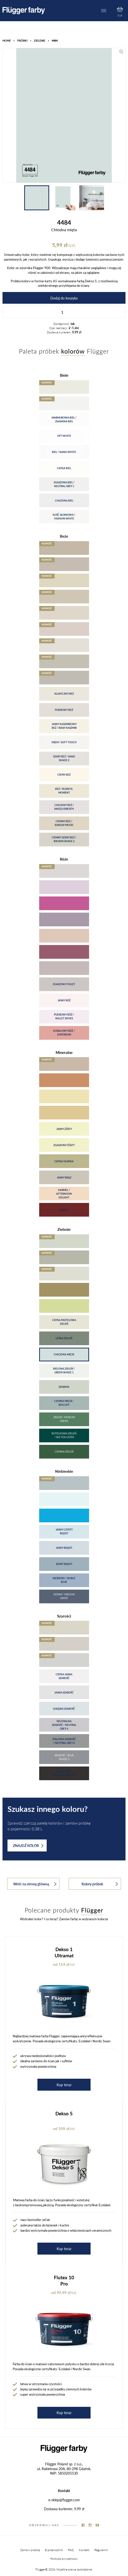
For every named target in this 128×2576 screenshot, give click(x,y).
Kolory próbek (100, 1883)
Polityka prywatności (64, 2559)
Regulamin (101, 2550)
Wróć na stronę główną (34, 1883)
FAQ (71, 2550)
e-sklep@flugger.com (64, 2499)
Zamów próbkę (30, 2550)
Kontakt (84, 2550)
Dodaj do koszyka (64, 297)
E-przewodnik (54, 2550)
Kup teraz (64, 2084)
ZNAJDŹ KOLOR (28, 1845)
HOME (6, 40)
